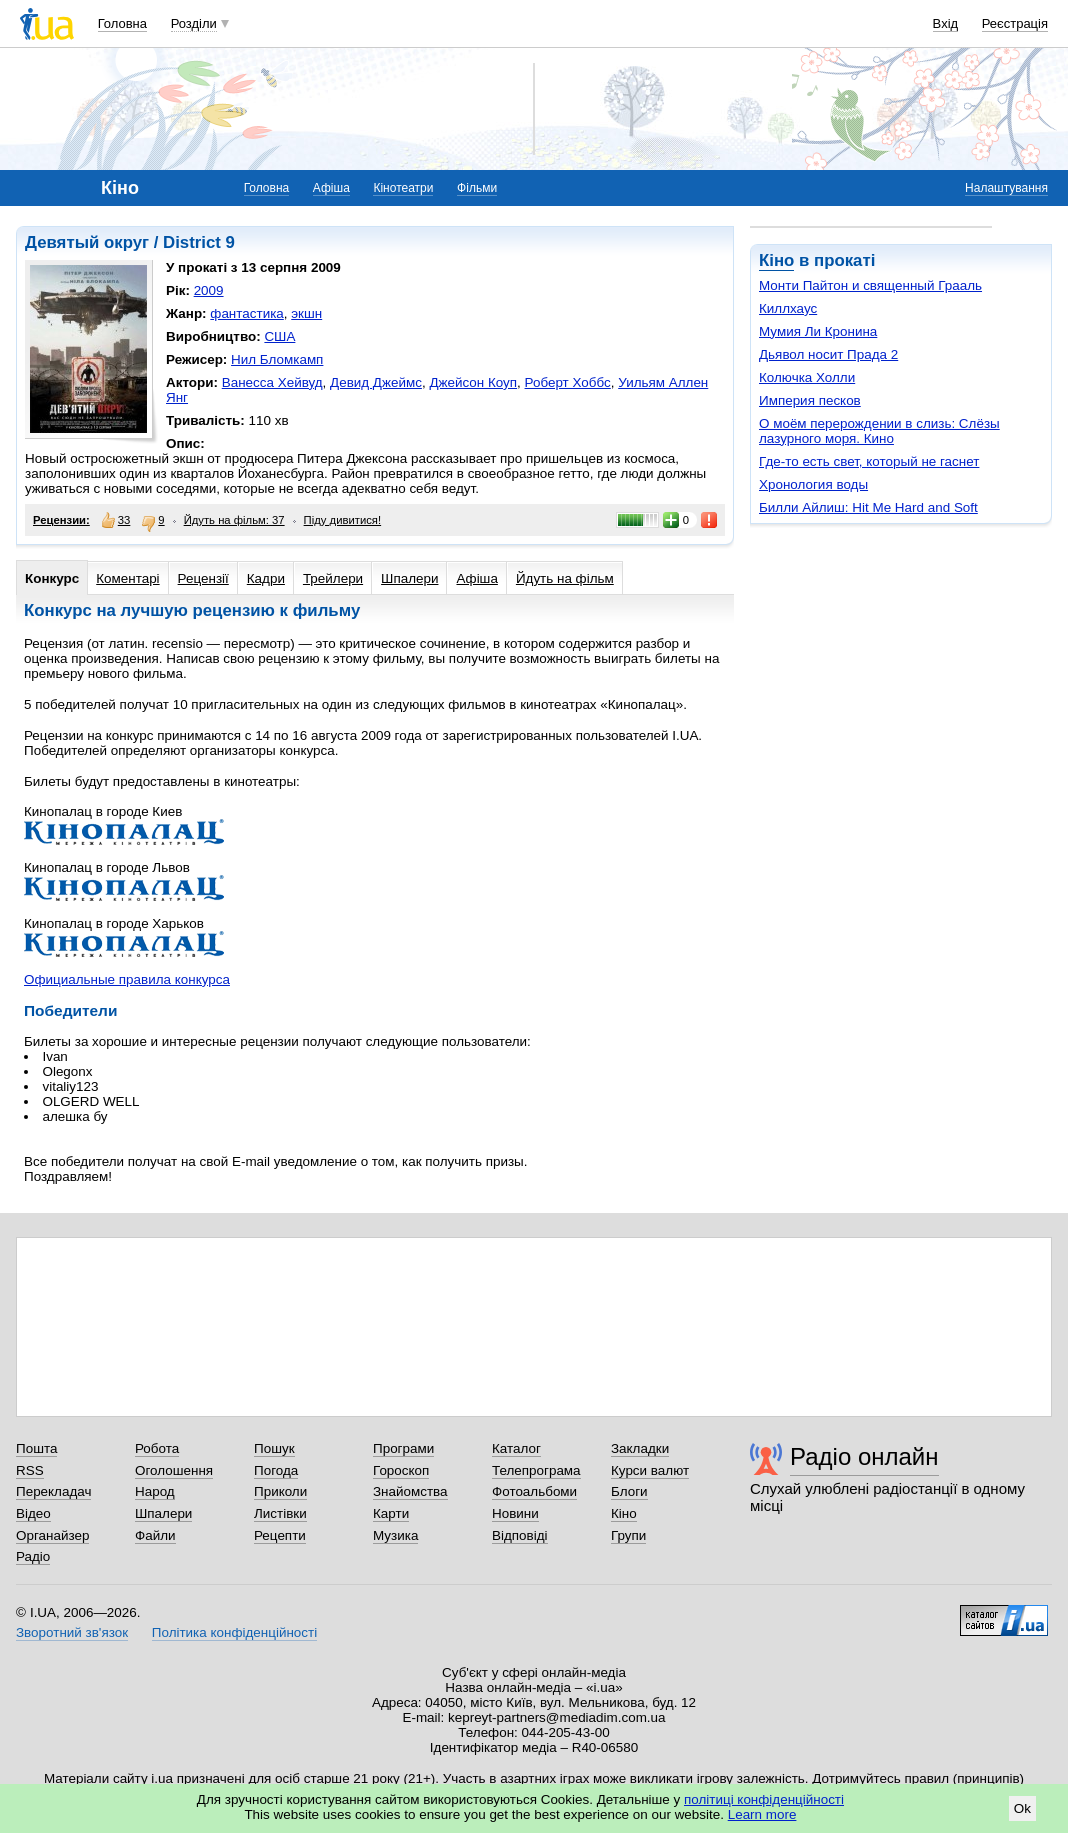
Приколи (280, 1491)
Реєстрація (1015, 23)
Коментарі (127, 578)
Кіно (776, 260)
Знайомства (410, 1491)
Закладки (640, 1448)
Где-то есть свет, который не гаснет (869, 461)
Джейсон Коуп (473, 382)
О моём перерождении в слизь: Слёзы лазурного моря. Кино (879, 431)
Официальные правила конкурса (127, 979)
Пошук (274, 1448)
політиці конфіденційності (764, 1799)
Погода (276, 1470)
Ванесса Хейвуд (272, 382)
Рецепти (280, 1535)
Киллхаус (788, 308)
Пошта (36, 1448)
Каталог (516, 1448)
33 (116, 520)
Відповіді (520, 1535)
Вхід (946, 23)
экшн (306, 313)
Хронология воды (813, 484)
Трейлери (333, 578)
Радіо (33, 1556)
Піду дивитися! (343, 520)
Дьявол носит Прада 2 (828, 354)
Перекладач (53, 1491)
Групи (628, 1535)
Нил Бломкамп (277, 359)
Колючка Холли (807, 377)
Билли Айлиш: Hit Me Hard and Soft (868, 507)
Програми (403, 1448)
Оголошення (174, 1470)
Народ (155, 1491)
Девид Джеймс (376, 382)
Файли (155, 1535)
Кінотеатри (403, 188)
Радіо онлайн (864, 1456)
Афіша (331, 188)
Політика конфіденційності (234, 1632)
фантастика (246, 313)
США (279, 336)
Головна (122, 23)
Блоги (629, 1491)
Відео (33, 1513)
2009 (209, 290)
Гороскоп (401, 1470)
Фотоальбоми (534, 1491)
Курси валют (650, 1470)
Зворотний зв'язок (72, 1632)
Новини (515, 1513)
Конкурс (52, 578)
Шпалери (409, 578)
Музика (395, 1535)
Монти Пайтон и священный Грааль (870, 285)
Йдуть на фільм (565, 578)
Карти (391, 1513)
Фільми (477, 188)
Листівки (280, 1513)
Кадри (266, 578)
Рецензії (203, 578)
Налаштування (1006, 188)
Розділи (194, 23)
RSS (30, 1470)
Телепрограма (536, 1470)
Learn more (762, 1814)
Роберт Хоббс (568, 382)
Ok (1022, 1808)
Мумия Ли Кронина (818, 331)
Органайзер (52, 1535)
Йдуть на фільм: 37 (234, 520)
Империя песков (810, 400)
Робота (157, 1448)
